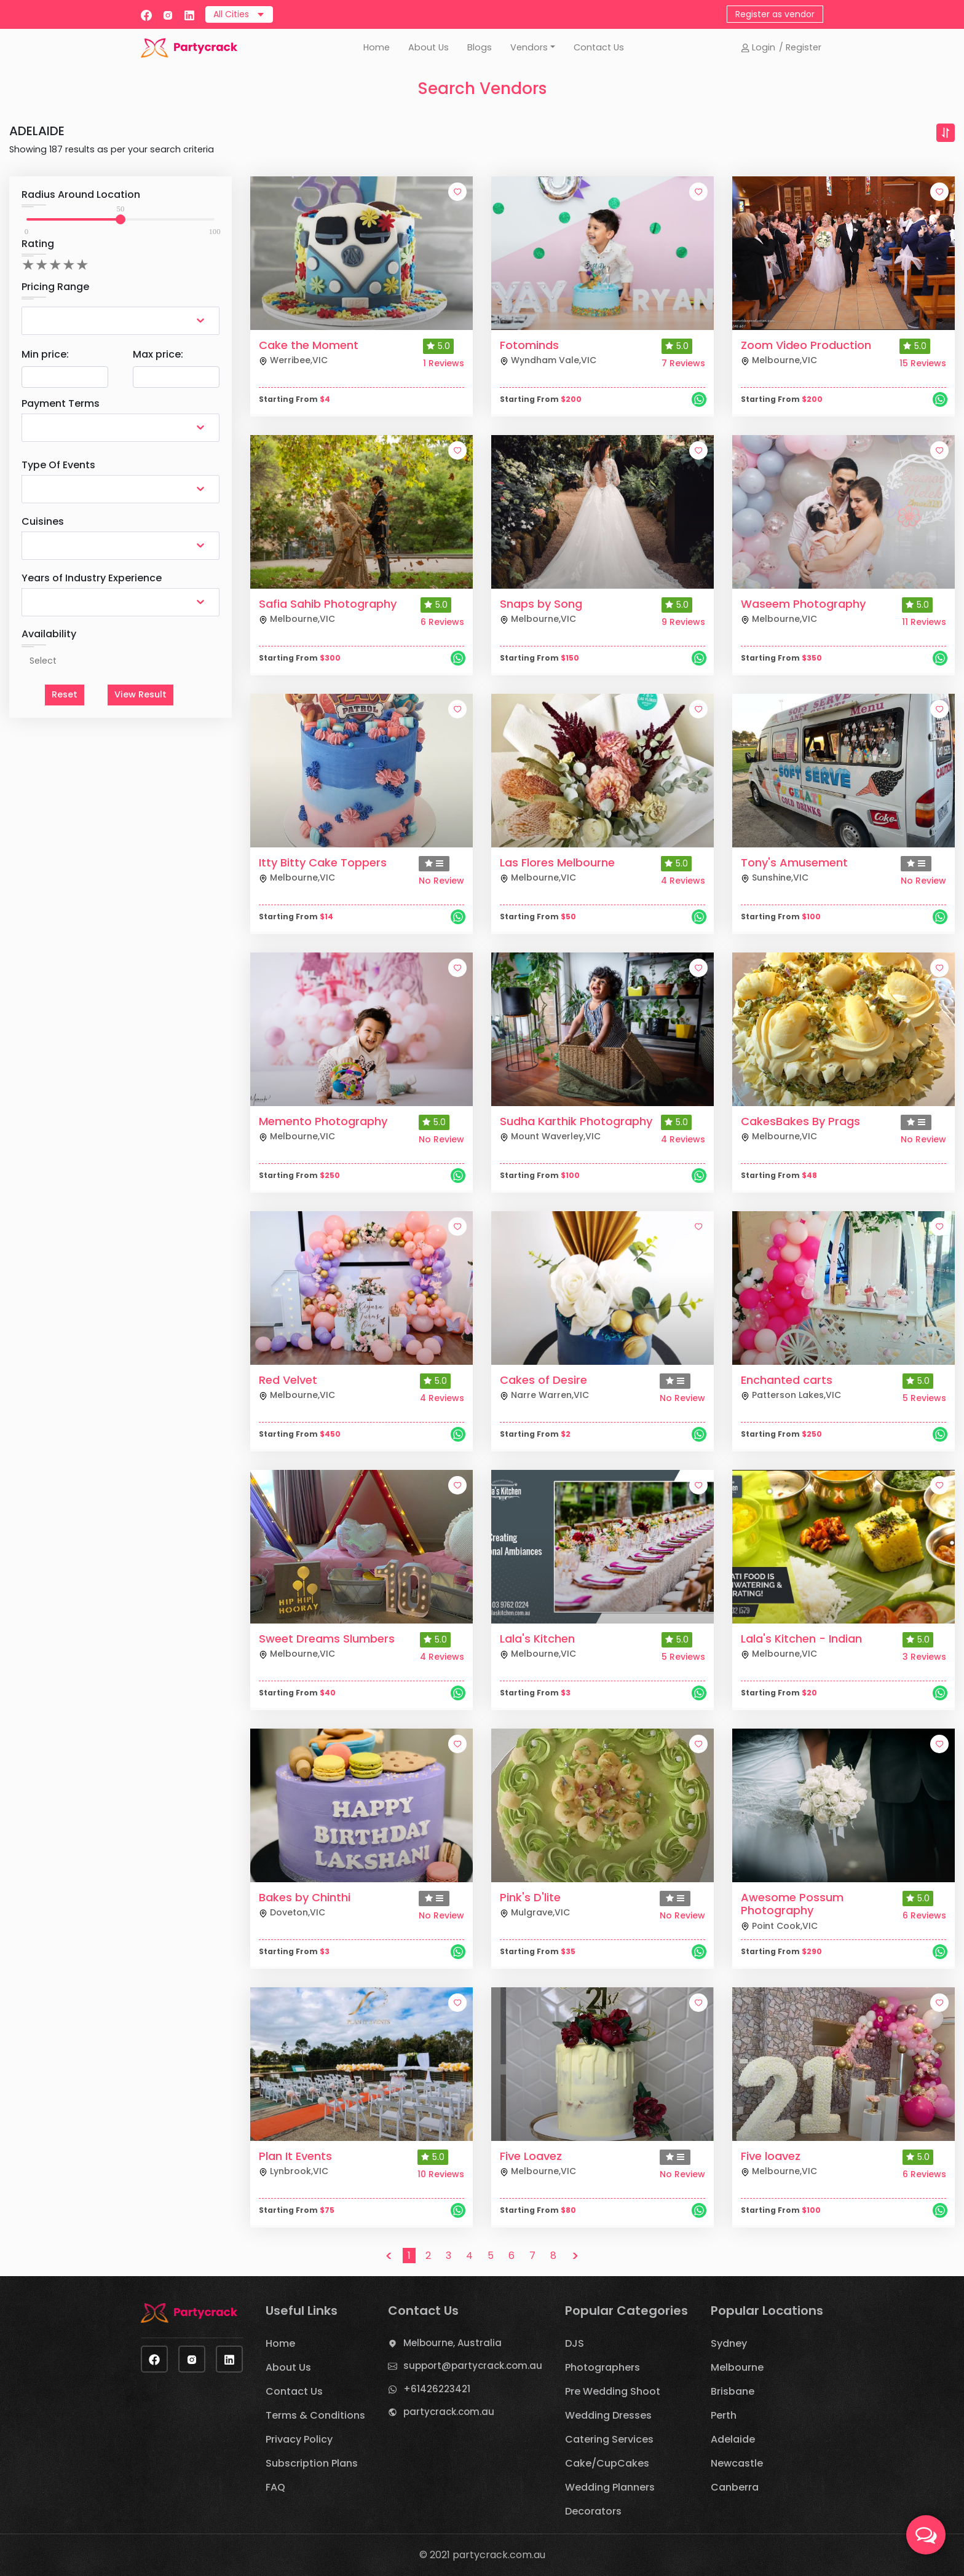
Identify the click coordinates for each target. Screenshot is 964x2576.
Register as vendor (775, 14)
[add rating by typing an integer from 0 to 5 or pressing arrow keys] (55, 265)
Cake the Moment (308, 345)
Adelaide (733, 2439)
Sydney (729, 2343)
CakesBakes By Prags (800, 1121)
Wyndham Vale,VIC (548, 360)
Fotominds (529, 345)
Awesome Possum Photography (792, 1904)
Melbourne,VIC (779, 360)
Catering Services (609, 2439)
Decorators (593, 2511)
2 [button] (428, 2255)
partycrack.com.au (448, 2411)
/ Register (800, 47)
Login (758, 47)
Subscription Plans (312, 2463)
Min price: (45, 354)
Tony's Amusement (794, 862)
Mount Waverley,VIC (550, 1136)
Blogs (479, 47)
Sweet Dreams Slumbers (327, 1638)
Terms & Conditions (315, 2415)
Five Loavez (531, 2156)
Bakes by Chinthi (304, 1897)
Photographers (602, 2367)
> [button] (575, 2256)
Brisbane (732, 2391)
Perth (724, 2415)
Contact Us (599, 47)
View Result (140, 694)
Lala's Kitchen (537, 1638)
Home (376, 47)
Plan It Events (295, 2156)
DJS (574, 2343)
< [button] (389, 2256)
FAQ (275, 2487)
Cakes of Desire (543, 1380)
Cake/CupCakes (607, 2463)
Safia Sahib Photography (328, 603)
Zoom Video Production (806, 345)
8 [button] (553, 2255)
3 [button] (448, 2255)
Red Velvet (288, 1380)
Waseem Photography (803, 603)
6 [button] (511, 2255)
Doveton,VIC (292, 1912)
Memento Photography (323, 1121)
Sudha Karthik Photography (576, 1121)
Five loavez (770, 2156)
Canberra (735, 2487)
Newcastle (737, 2463)
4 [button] (469, 2255)
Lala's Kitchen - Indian (801, 1638)
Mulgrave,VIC (535, 1912)
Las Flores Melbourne (557, 862)
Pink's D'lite (530, 1897)
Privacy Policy (299, 2439)
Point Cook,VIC (779, 1926)
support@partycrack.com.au (472, 2365)
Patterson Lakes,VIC (791, 1395)
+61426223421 (436, 2388)
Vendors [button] (529, 47)
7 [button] (532, 2255)
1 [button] (409, 2255)
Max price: (158, 354)
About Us (428, 47)
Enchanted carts (786, 1380)
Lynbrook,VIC (293, 2171)
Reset (64, 694)
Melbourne (737, 2367)
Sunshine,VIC (774, 877)
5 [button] (491, 2255)
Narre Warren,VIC (544, 1395)
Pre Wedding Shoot (612, 2391)
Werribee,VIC (293, 360)
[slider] (120, 219)
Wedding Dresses (608, 2415)
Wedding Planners (610, 2487)
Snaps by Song (541, 603)
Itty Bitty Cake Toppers (323, 862)
